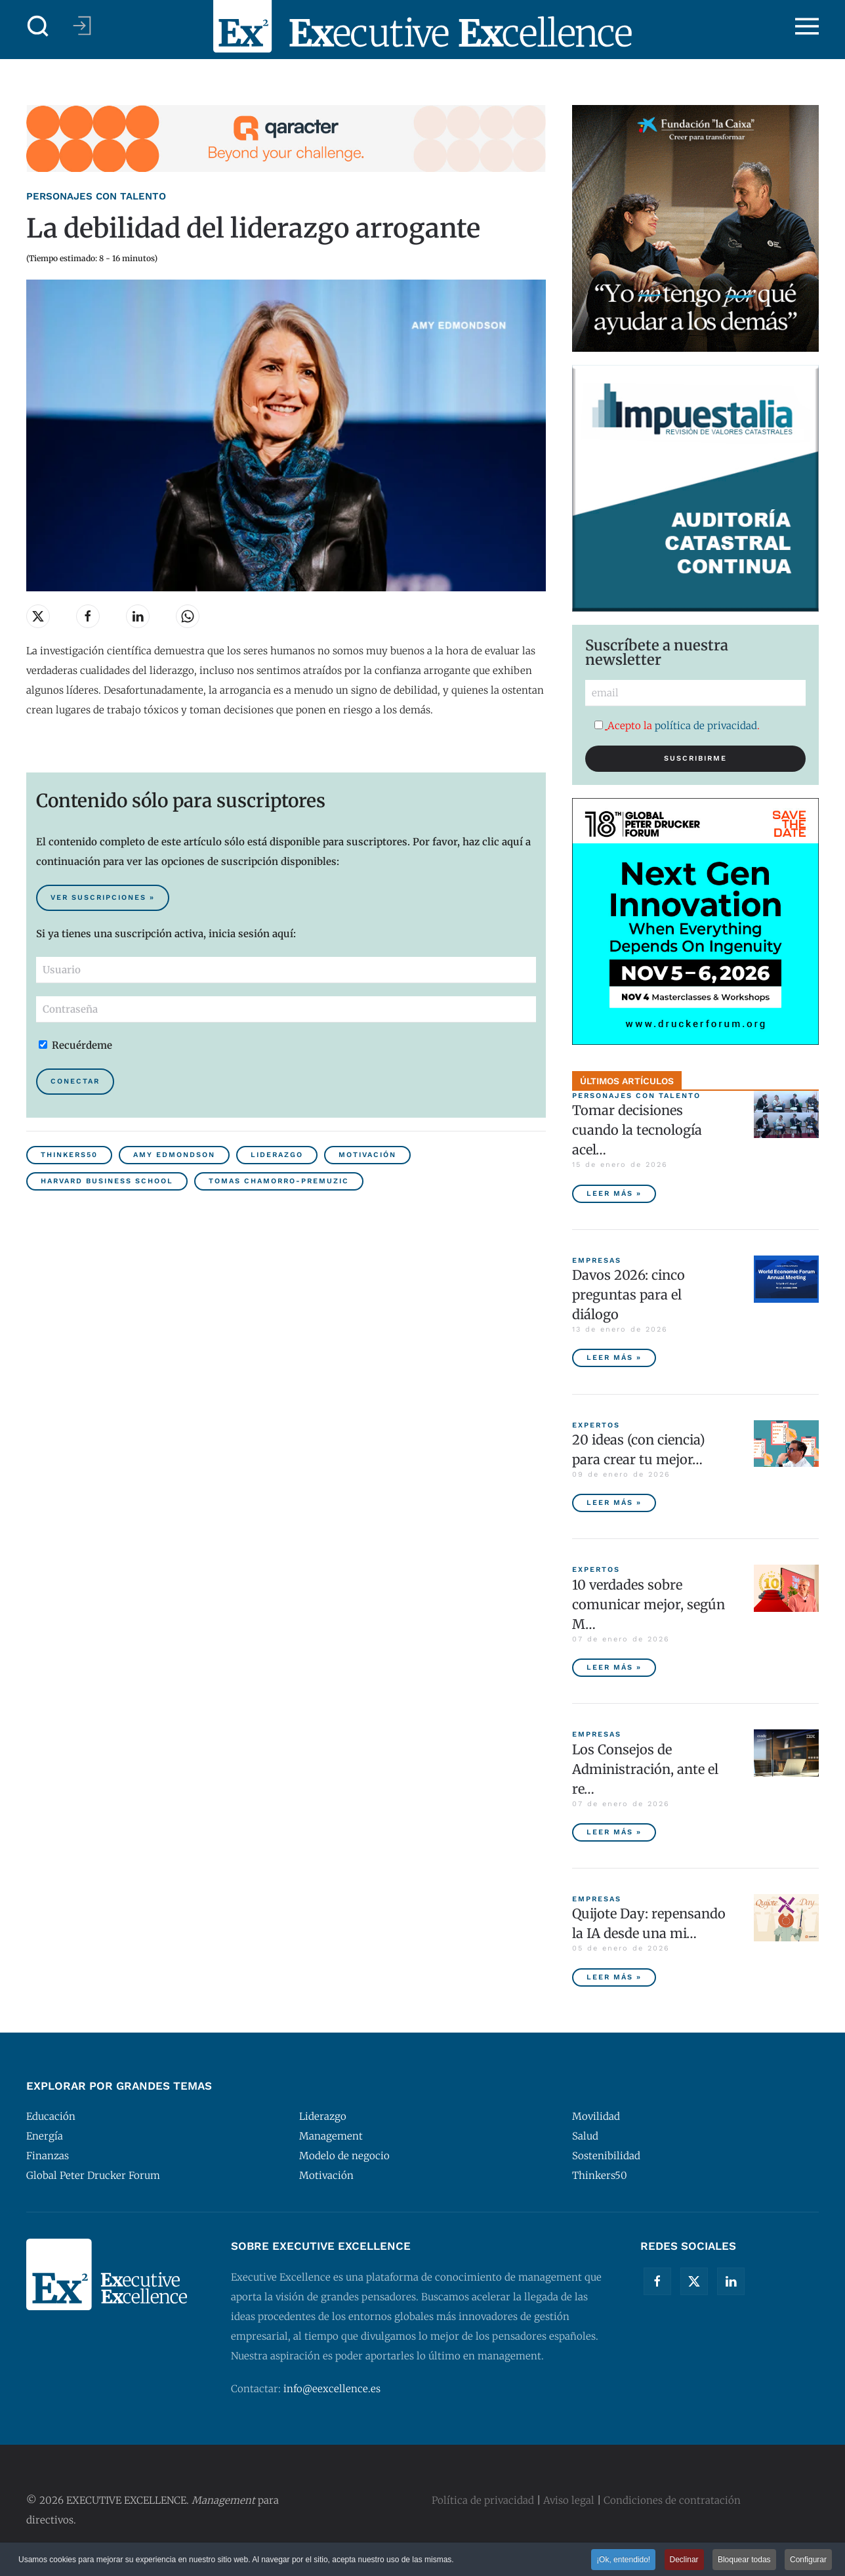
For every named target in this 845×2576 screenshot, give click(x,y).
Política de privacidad (483, 2500)
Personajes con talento (96, 196)
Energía (44, 2136)
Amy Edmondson (174, 1155)
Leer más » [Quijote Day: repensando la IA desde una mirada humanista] (614, 1977)
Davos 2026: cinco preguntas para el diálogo (628, 1294)
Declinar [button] (684, 2560)
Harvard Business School (107, 1181)
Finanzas (47, 2155)
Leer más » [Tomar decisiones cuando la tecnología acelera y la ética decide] (614, 1193)
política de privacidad (706, 725)
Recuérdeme (75, 1045)
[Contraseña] (286, 1009)
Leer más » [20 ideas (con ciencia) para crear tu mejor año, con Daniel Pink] (614, 1502)
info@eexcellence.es (332, 2388)
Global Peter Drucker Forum (93, 2175)
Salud (585, 2136)
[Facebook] (657, 2281)
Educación (50, 2116)
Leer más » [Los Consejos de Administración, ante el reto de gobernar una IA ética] (614, 1832)
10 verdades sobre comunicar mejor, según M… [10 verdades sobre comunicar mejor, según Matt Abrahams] (648, 1604)
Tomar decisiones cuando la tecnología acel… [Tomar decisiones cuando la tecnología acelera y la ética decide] (637, 1130)
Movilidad (596, 2116)
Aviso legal (568, 2500)
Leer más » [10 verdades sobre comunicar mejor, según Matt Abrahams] (614, 1667)
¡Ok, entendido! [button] (623, 2560)
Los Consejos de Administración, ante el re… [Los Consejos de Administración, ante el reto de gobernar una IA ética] (645, 1769)
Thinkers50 (69, 1155)
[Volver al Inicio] (422, 26)
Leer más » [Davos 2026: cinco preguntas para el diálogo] (614, 1357)
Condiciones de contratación (672, 2500)
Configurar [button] (808, 2560)
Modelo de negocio (344, 2155)
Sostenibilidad (606, 2155)
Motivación (367, 1155)
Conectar (75, 1081)
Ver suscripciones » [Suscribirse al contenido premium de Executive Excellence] (103, 897)
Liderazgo (277, 1155)
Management (331, 2136)
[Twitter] (694, 2281)
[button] (38, 26)
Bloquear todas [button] (744, 2560)
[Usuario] (286, 970)
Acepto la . (677, 725)
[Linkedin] (731, 2281)
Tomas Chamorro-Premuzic (279, 1181)
